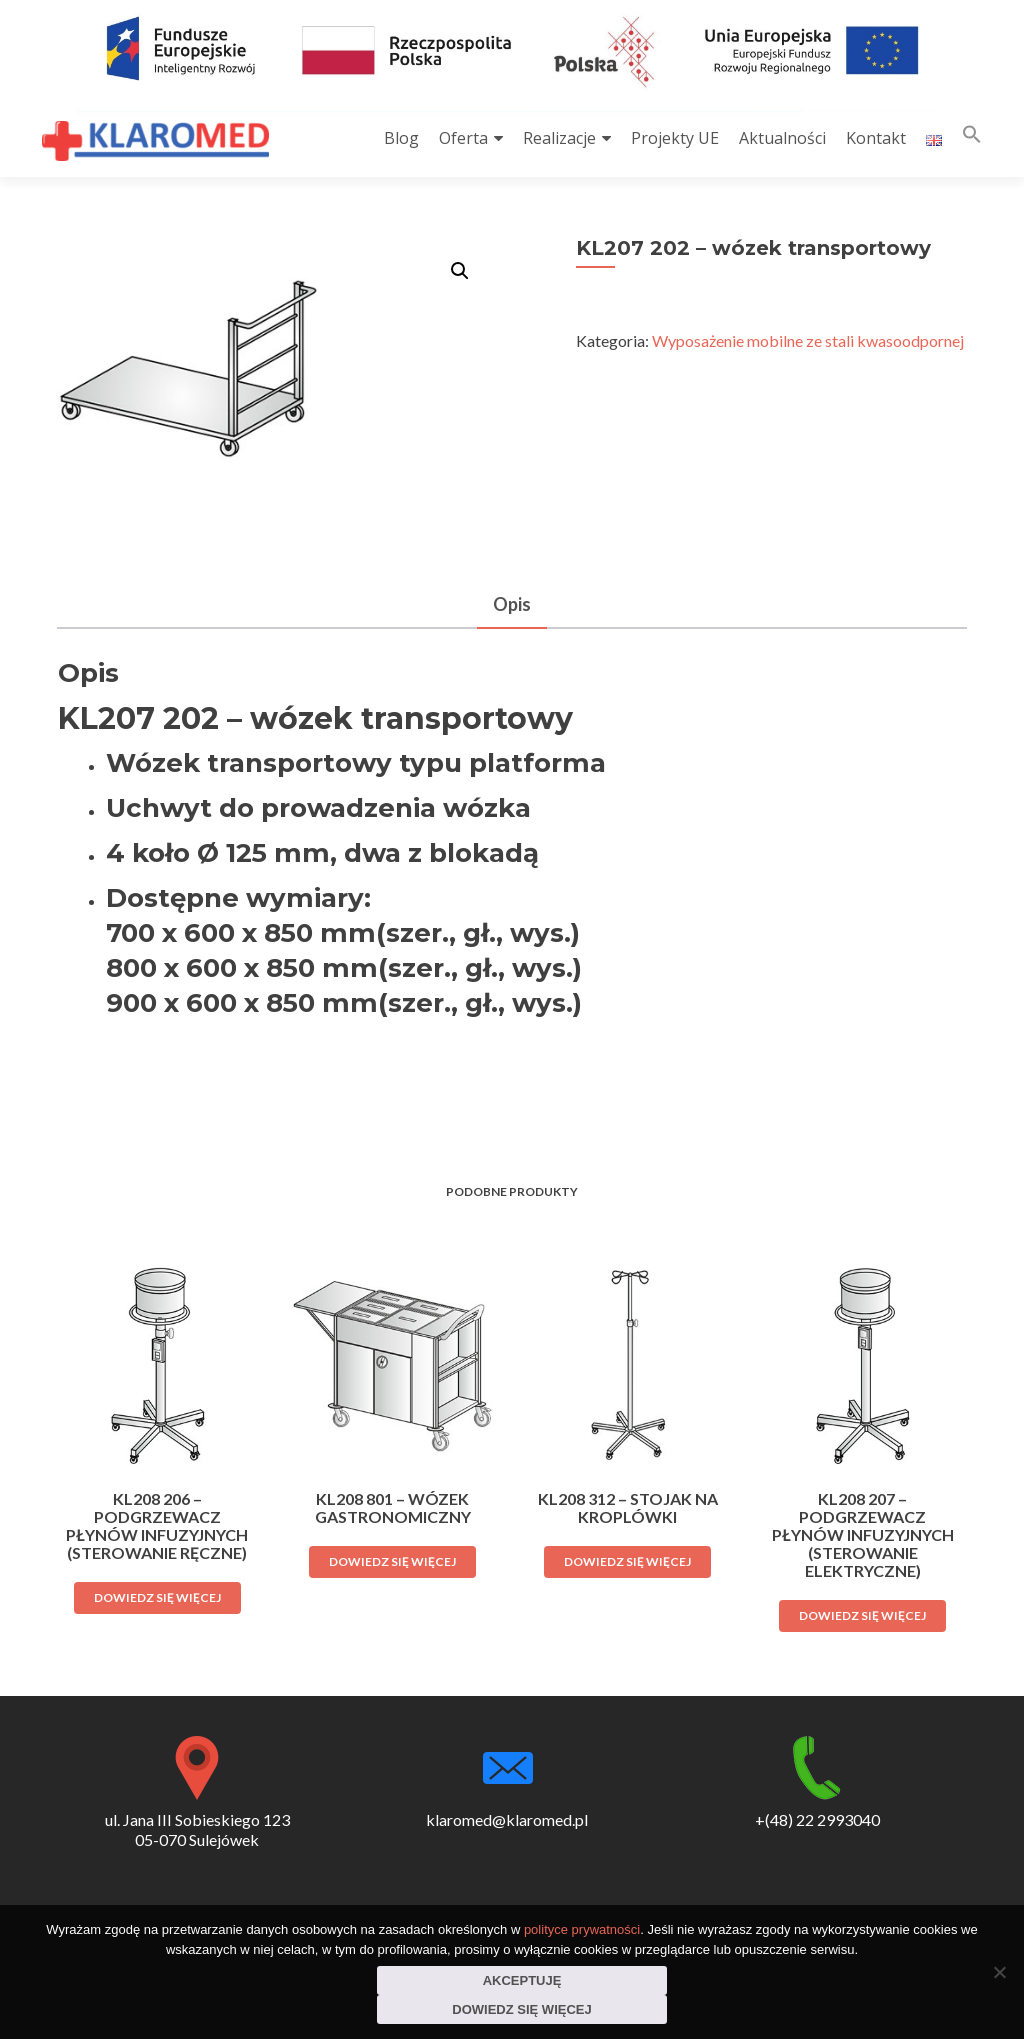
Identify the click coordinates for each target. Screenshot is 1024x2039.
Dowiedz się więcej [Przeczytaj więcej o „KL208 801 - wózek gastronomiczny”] (392, 1561)
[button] (972, 138)
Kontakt (876, 138)
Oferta (463, 138)
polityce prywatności (582, 1929)
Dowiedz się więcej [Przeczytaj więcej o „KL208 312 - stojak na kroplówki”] (627, 1561)
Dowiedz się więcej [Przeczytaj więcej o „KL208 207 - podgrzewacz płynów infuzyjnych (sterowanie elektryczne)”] (862, 1615)
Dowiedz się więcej (521, 2009)
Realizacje (559, 138)
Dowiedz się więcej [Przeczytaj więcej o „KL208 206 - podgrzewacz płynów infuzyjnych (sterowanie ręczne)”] (157, 1597)
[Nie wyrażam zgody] (999, 1972)
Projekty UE (675, 138)
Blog (401, 138)
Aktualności (782, 138)
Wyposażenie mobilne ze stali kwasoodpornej (808, 340)
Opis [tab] (512, 604)
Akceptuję (522, 1980)
